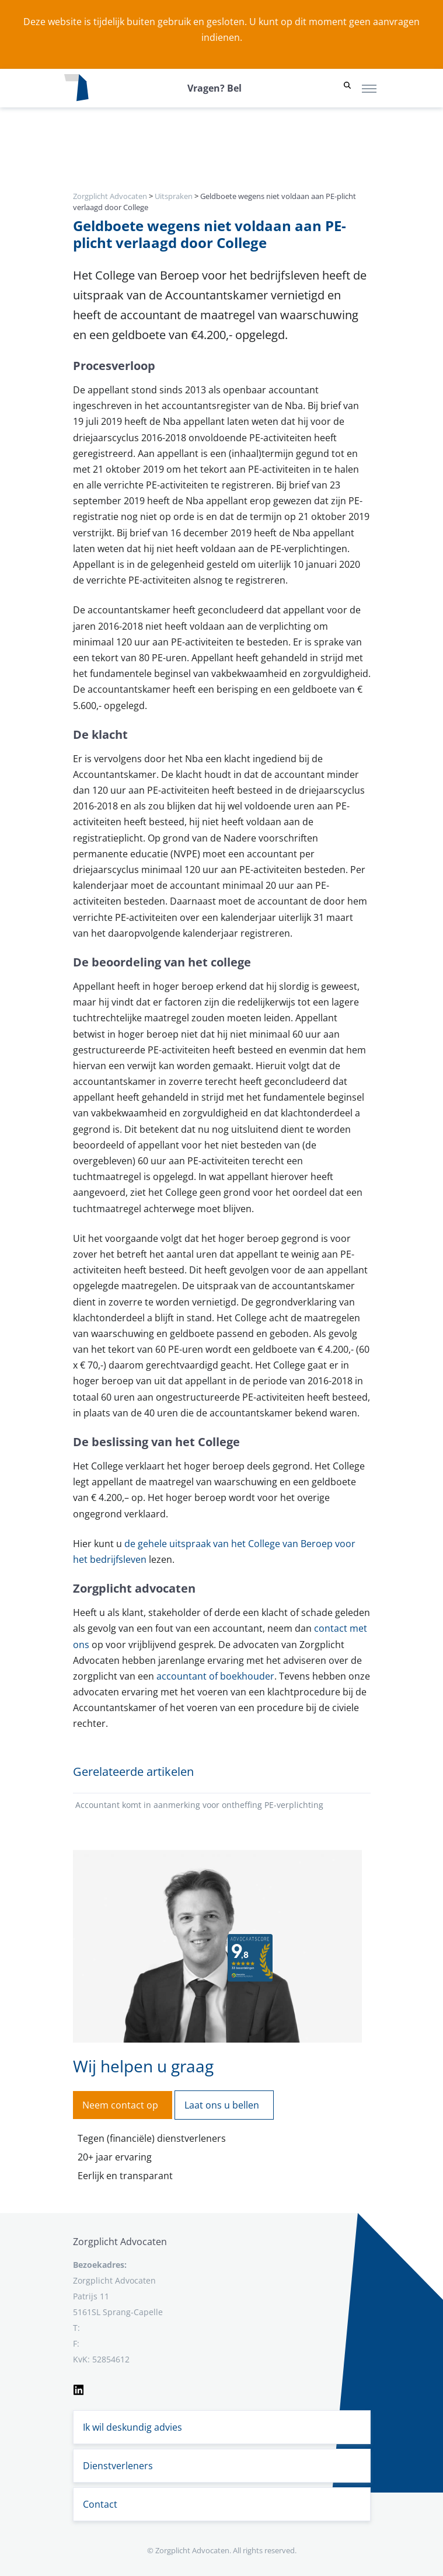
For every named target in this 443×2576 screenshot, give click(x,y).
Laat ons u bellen (221, 2105)
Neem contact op (120, 2105)
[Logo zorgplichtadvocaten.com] (76, 88)
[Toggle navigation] (369, 88)
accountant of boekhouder (215, 1676)
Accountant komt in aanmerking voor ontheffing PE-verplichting (199, 1804)
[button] (347, 88)
